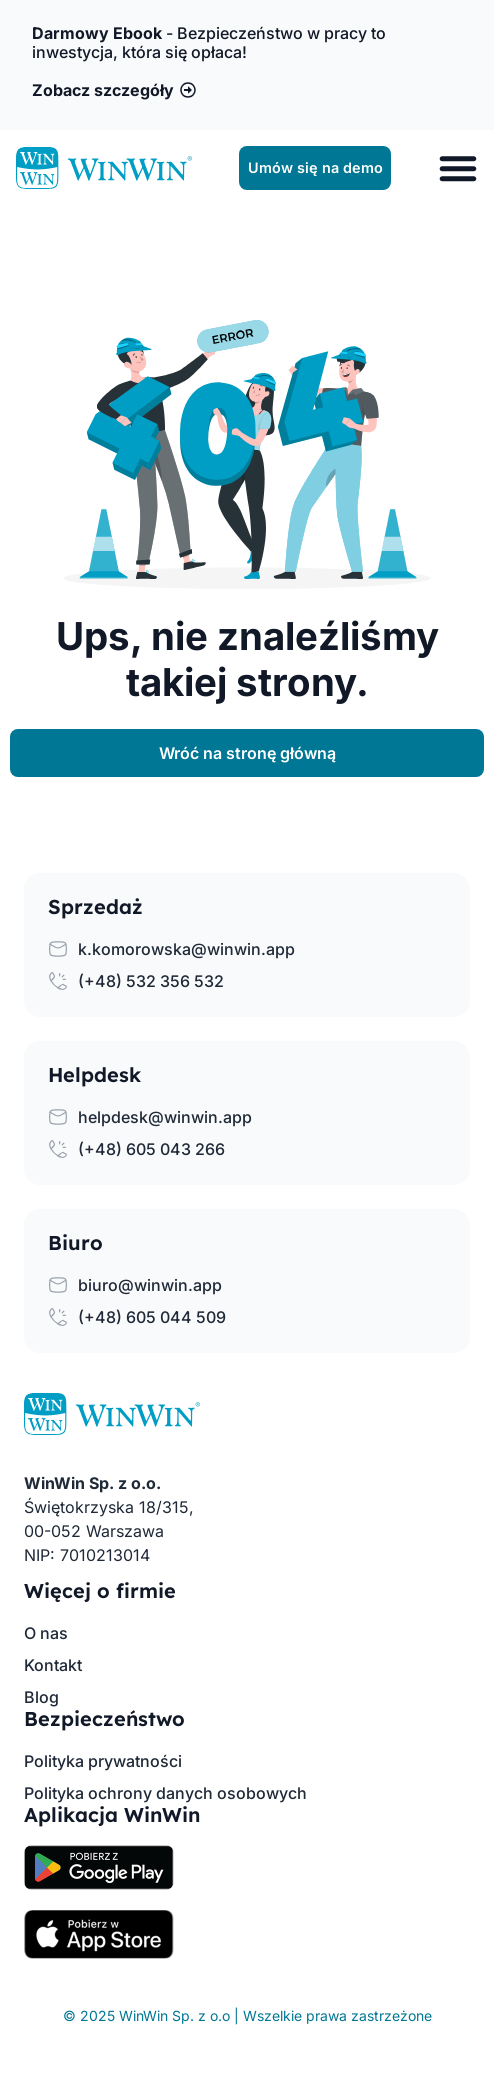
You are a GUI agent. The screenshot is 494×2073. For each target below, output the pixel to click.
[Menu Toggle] (458, 168)
